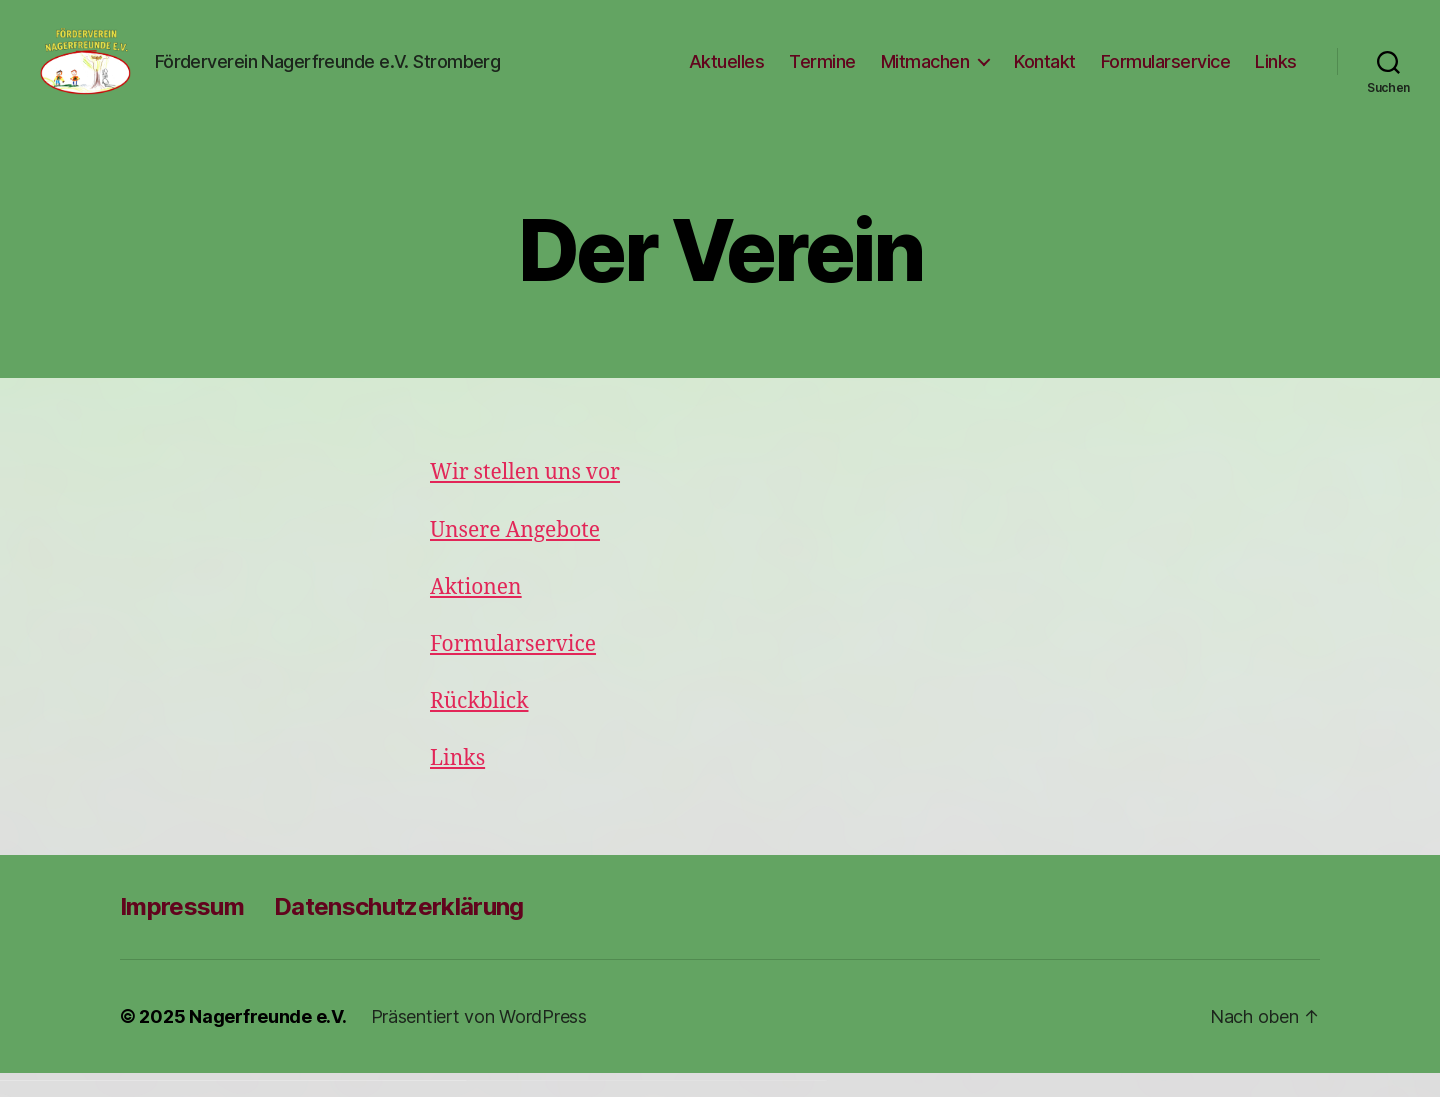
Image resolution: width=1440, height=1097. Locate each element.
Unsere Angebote (515, 553)
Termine (822, 72)
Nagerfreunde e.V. (267, 1040)
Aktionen (476, 610)
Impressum (182, 930)
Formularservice (1166, 72)
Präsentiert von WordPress (479, 1040)
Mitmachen (925, 72)
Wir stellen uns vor (525, 496)
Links (1276, 72)
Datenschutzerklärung (399, 930)
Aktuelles (727, 72)
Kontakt (1045, 72)
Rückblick (479, 725)
